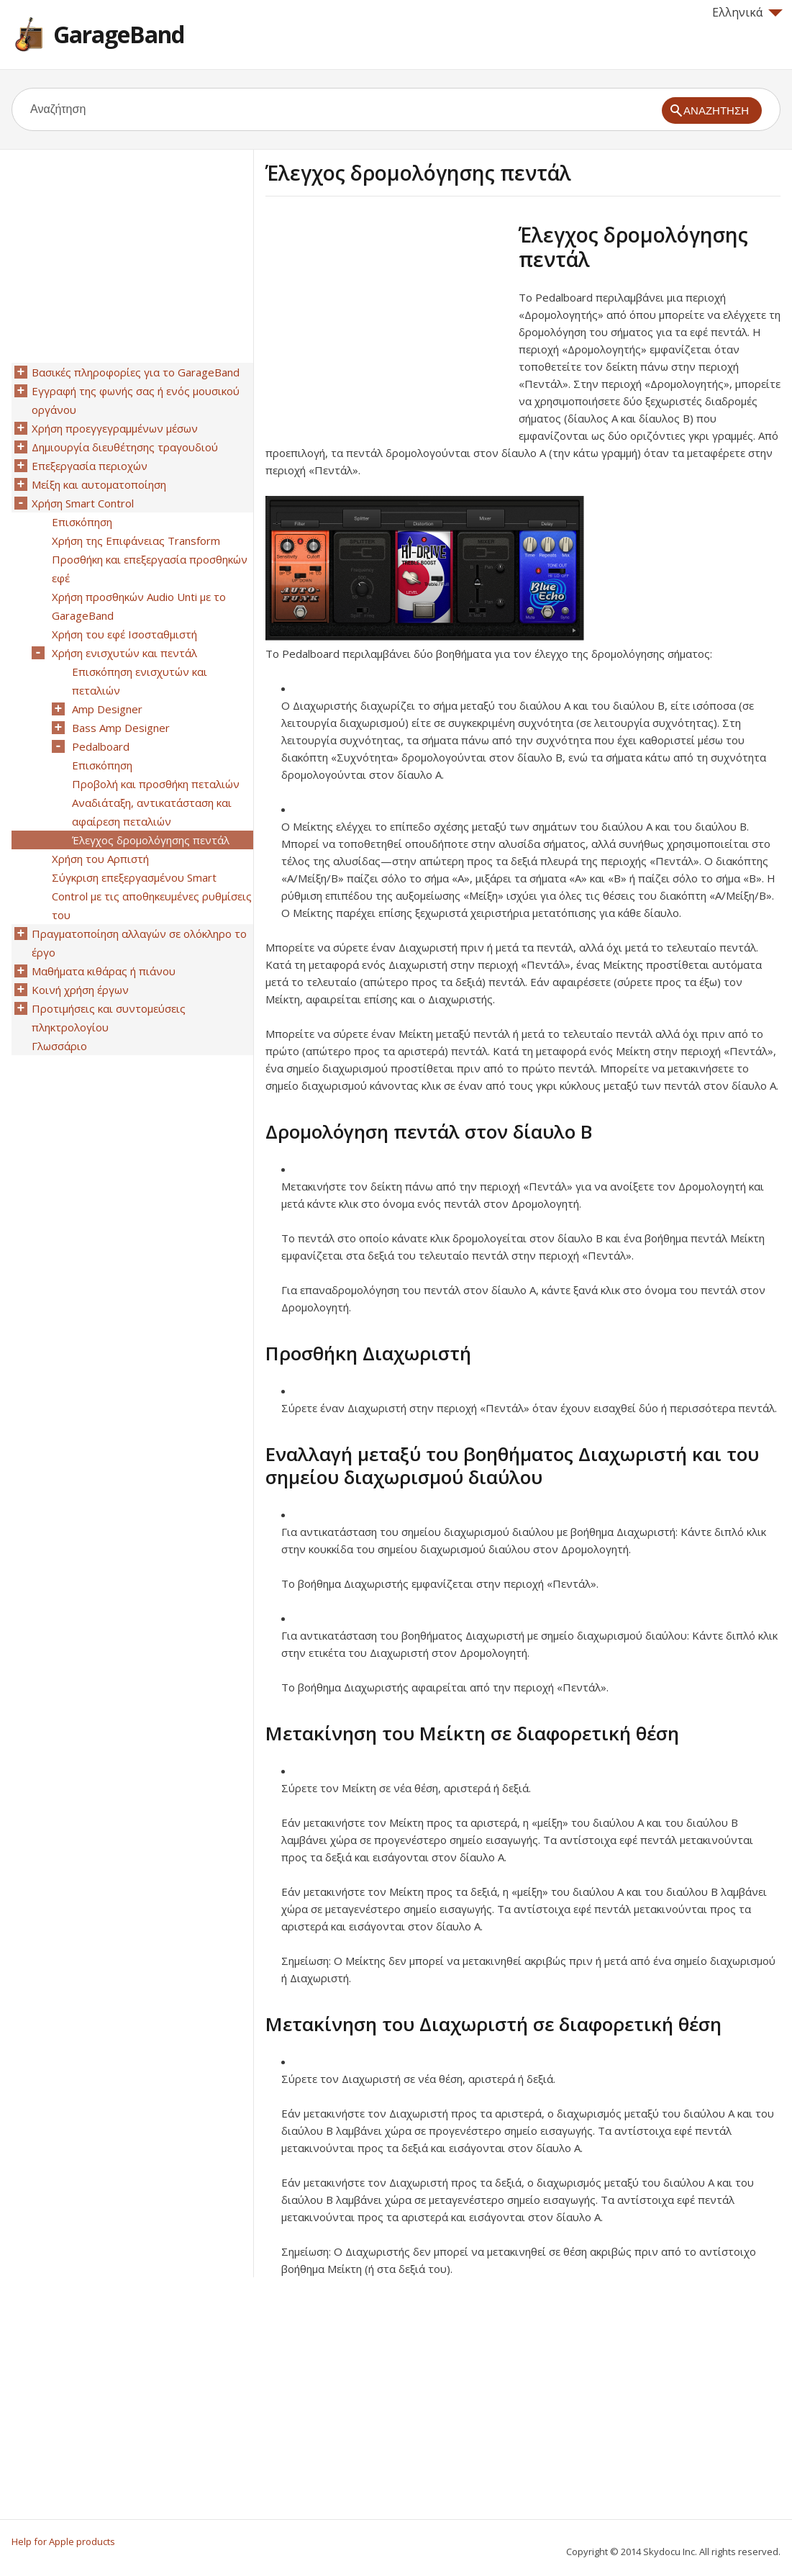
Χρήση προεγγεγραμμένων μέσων (115, 428)
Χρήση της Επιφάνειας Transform (136, 540)
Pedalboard (100, 746)
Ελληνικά (747, 12)
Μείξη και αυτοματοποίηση (99, 484)
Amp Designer (107, 709)
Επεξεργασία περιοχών (89, 465)
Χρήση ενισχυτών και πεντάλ (124, 653)
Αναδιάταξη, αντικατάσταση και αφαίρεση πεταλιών (152, 811)
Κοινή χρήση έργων (80, 989)
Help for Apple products (63, 2541)
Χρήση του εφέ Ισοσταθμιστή (124, 634)
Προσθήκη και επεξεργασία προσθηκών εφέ (149, 568)
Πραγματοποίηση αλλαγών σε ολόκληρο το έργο (139, 942)
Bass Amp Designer (121, 727)
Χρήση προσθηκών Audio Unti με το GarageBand (139, 606)
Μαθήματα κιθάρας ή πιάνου (104, 971)
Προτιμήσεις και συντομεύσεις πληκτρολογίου (109, 1017)
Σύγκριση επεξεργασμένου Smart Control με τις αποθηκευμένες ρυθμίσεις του (152, 896)
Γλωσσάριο (59, 1046)
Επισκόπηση (82, 522)
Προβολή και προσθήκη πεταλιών (156, 784)
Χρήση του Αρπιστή (100, 858)
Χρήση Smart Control (83, 503)
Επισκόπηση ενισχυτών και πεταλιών (139, 680)
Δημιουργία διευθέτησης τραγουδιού (125, 447)
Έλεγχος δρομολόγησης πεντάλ (150, 840)
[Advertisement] (386, 323)
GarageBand (118, 34)
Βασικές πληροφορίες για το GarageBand (136, 372)
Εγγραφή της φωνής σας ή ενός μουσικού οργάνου (136, 400)
